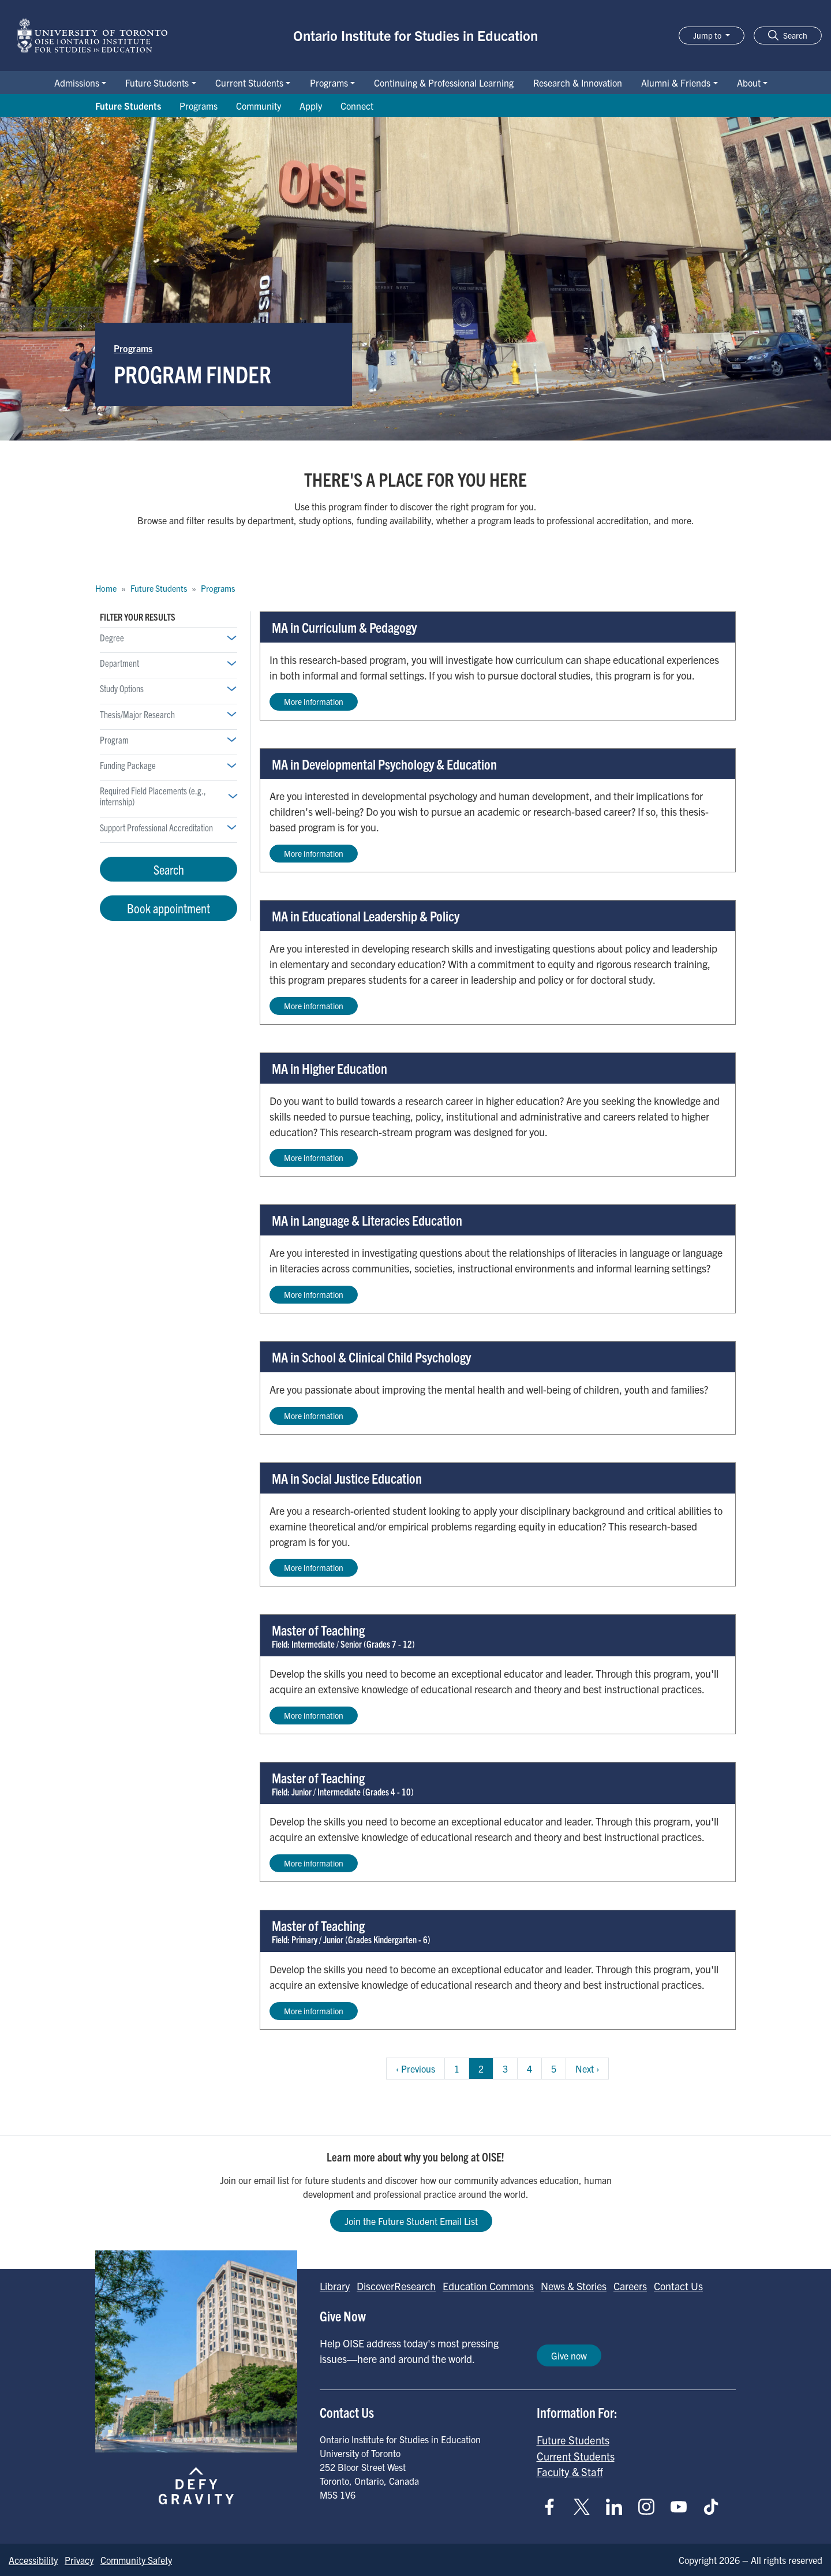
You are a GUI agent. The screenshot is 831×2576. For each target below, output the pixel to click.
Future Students (157, 82)
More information (313, 701)
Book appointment (168, 908)
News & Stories (574, 2286)
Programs (329, 82)
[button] (788, 35)
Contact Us (678, 2286)
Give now (569, 2355)
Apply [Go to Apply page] (311, 105)
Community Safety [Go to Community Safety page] (136, 2560)
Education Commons (488, 2286)
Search (169, 869)
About (749, 82)
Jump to (708, 35)
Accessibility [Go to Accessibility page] (33, 2560)
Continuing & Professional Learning (444, 82)
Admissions (76, 82)
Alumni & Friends (675, 82)
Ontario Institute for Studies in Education (415, 35)
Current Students (249, 82)
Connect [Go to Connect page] (356, 105)
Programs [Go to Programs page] (198, 105)
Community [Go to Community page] (258, 105)
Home (106, 588)
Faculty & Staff (570, 2471)
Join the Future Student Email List (411, 2221)
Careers (630, 2286)
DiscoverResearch (396, 2286)
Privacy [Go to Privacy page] (79, 2560)
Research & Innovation (577, 82)
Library (335, 2286)
